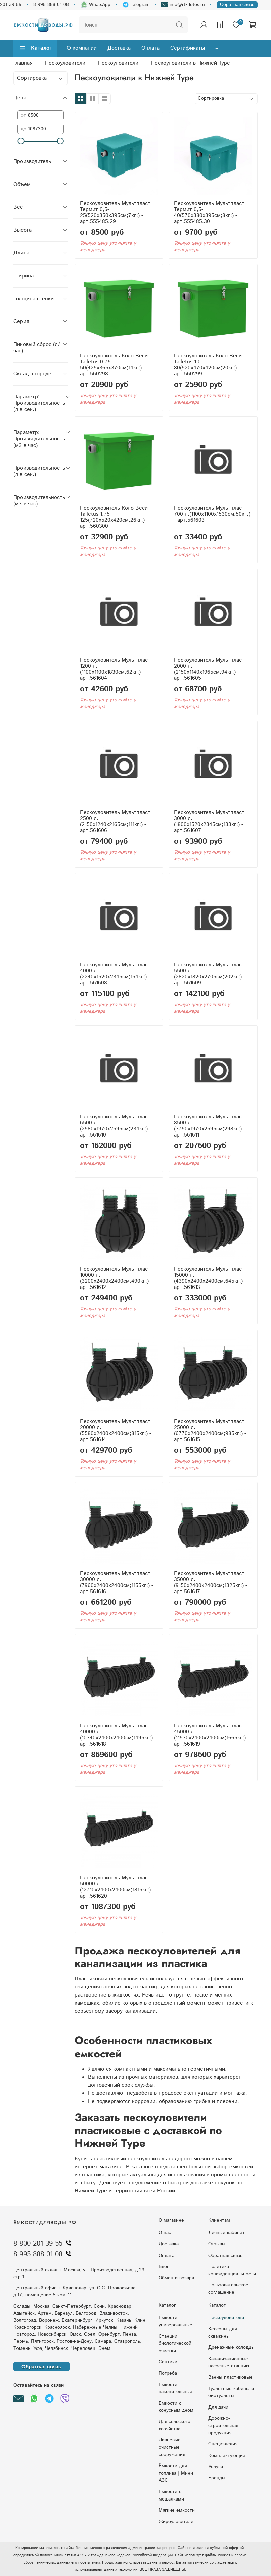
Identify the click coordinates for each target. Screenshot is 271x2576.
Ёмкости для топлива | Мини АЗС (176, 2473)
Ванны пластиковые (230, 2377)
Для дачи (218, 2407)
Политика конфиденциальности (232, 2270)
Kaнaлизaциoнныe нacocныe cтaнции (228, 2363)
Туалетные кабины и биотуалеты (231, 2392)
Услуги (215, 2466)
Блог (164, 2266)
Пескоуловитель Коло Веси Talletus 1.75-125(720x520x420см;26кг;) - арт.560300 (114, 517)
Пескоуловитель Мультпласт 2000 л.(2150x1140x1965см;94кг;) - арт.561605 (209, 669)
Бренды (216, 2478)
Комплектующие (226, 2455)
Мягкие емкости (177, 2510)
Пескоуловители (65, 63)
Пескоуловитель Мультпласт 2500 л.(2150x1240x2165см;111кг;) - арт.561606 (115, 822)
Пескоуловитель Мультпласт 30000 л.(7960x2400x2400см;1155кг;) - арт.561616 (116, 1583)
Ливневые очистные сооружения (172, 2447)
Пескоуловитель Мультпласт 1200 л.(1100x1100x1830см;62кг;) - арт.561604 (115, 669)
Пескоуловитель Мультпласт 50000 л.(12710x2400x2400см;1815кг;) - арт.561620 (117, 1887)
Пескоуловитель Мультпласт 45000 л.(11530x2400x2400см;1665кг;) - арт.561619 (211, 1735)
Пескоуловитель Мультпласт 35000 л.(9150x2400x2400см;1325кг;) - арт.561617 (210, 1583)
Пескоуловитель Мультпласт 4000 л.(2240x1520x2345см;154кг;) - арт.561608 (115, 974)
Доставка (119, 48)
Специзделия (222, 2444)
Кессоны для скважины (222, 2333)
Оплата (150, 48)
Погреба (168, 2373)
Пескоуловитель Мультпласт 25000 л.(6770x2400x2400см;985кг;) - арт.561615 (210, 1431)
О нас (165, 2232)
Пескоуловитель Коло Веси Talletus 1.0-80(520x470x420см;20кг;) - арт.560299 (208, 365)
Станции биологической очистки (175, 2343)
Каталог (35, 48)
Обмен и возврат (177, 2278)
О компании (82, 48)
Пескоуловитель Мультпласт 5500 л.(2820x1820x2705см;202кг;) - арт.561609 (209, 974)
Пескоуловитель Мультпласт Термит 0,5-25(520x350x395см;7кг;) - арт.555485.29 (115, 212)
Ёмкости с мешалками (171, 2495)
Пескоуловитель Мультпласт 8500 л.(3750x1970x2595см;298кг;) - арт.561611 (209, 1126)
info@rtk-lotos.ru (183, 4)
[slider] (21, 141)
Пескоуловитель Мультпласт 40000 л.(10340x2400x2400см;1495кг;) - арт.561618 (118, 1735)
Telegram (135, 4)
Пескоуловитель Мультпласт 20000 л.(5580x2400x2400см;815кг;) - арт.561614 (115, 1431)
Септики (168, 2362)
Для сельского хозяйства (174, 2425)
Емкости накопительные (175, 2388)
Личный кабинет (226, 2232)
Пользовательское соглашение (228, 2289)
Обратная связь (237, 4)
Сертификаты (187, 48)
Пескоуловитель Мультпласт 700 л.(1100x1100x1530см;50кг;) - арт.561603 (212, 514)
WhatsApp (95, 4)
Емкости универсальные (175, 2321)
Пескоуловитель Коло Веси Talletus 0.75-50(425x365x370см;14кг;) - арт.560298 (114, 365)
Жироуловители (176, 2521)
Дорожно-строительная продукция (223, 2425)
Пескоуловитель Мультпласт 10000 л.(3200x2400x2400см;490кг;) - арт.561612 (116, 1278)
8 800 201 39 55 (44, 2244)
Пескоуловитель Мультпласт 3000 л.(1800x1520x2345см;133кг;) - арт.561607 (209, 822)
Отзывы (216, 2244)
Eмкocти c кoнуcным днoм (176, 2407)
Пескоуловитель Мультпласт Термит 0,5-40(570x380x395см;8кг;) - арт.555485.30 (209, 212)
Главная (22, 63)
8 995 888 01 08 (51, 4)
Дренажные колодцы (231, 2347)
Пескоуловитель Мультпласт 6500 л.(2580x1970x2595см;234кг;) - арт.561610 (115, 1126)
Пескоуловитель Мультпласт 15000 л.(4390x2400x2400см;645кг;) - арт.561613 (210, 1278)
